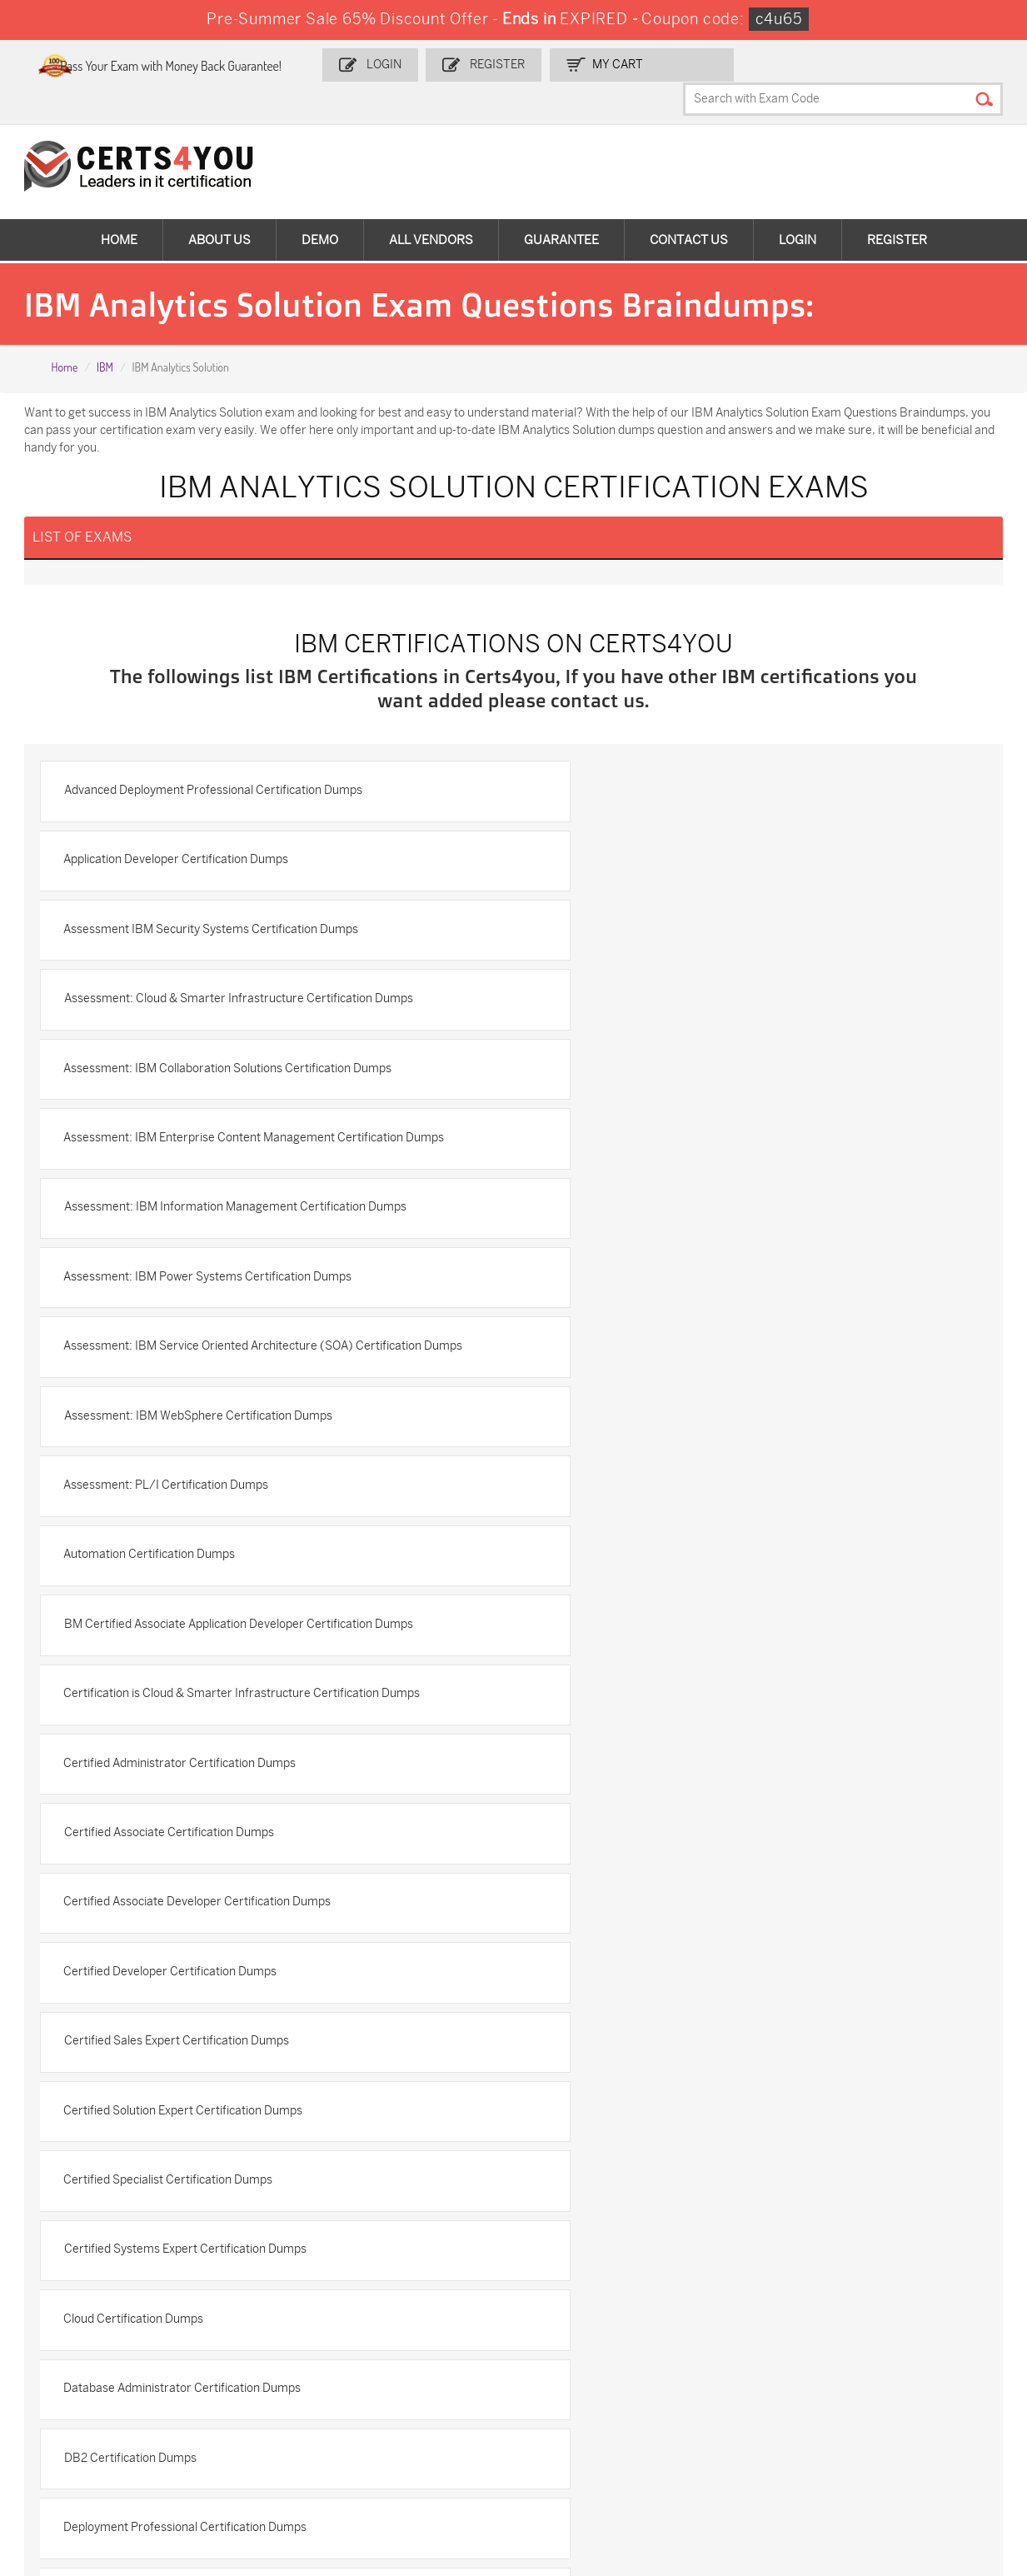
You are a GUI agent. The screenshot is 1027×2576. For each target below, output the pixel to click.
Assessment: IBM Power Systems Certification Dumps (686, 987)
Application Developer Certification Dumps (654, 772)
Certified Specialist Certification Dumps (646, 1488)
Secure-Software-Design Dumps (752, 2464)
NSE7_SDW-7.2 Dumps (908, 2386)
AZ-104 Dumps (85, 2386)
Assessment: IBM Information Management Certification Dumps (240, 987)
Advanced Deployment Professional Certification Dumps (218, 772)
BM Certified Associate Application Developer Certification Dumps (716, 1202)
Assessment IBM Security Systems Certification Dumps (216, 843)
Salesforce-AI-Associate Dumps (750, 2394)
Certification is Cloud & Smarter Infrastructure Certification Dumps (247, 1273)
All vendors (431, 208)
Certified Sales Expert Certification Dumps (654, 1416)
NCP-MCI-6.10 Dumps (425, 2456)
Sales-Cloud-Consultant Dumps (269, 2339)
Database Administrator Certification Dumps (188, 1631)
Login (428, 63)
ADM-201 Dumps (91, 2331)
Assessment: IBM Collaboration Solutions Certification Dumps (233, 915)
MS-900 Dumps (408, 2359)
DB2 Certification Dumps (608, 1631)
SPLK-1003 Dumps (736, 2359)
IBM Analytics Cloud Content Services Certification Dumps (223, 1864)
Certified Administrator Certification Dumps (658, 1273)
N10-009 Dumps (410, 2386)
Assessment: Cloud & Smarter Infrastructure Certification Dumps (716, 843)
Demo (320, 208)
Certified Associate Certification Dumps (174, 1345)
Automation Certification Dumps (155, 1202)
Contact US (63, 2086)
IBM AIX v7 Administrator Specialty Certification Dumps (216, 1792)
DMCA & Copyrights (86, 2169)
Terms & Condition (83, 2141)
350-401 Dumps (888, 2359)
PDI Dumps (716, 2331)
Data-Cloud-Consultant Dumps (908, 2421)
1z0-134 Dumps (566, 2331)
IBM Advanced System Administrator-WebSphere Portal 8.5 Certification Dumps (736, 1712)
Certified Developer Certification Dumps (175, 1416)
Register (538, 63)
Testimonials (67, 2114)
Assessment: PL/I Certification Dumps (644, 1130)
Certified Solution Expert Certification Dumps (188, 1488)
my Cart (656, 63)
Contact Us (689, 208)
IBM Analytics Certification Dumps (632, 1792)
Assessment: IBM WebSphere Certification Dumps (676, 1058)
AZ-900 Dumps (887, 2331)
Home (119, 208)
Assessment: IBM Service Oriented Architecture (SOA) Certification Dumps (248, 1067)
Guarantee (561, 208)
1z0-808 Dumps (408, 2331)
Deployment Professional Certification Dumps (190, 1703)
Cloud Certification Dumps (612, 1560)
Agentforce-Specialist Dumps (583, 2464)
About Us (219, 208)
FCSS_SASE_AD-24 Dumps (258, 2464)
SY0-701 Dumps (569, 2386)
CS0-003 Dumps (251, 2386)
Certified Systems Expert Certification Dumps (190, 1560)
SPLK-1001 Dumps (575, 2359)
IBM (105, 336)
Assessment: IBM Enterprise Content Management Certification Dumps (732, 915)
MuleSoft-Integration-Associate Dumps (104, 2464)
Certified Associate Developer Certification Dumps (676, 1345)
